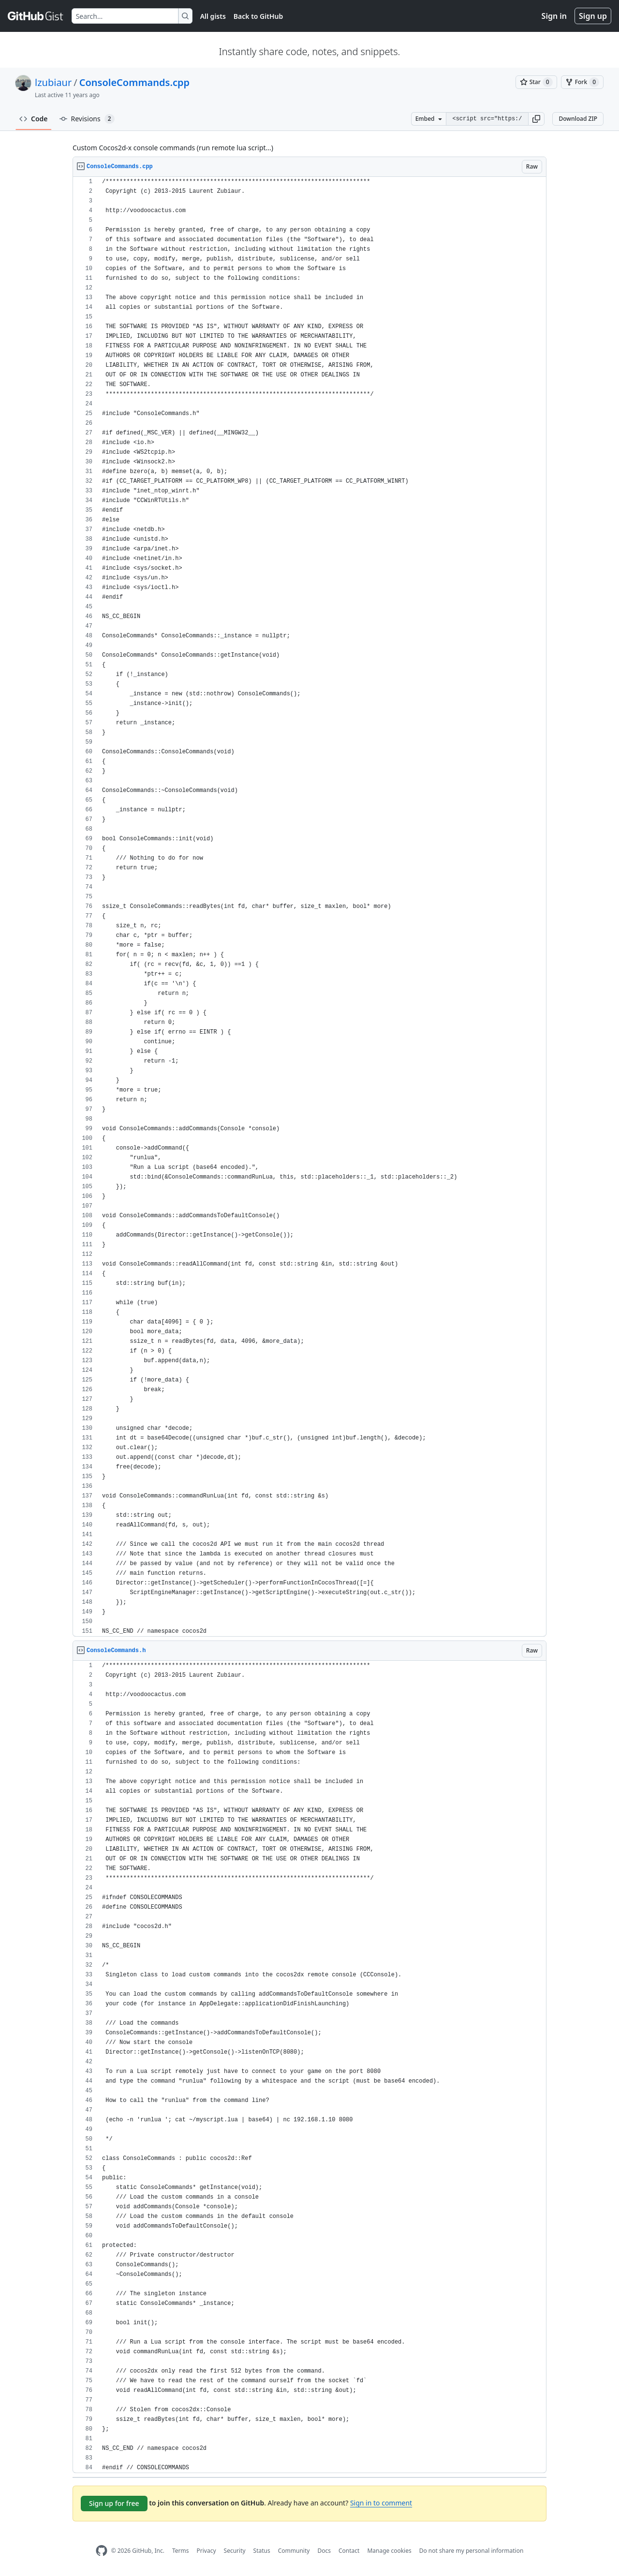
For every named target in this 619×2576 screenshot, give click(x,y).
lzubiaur (53, 82)
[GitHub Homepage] (101, 2551)
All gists (213, 16)
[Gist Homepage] (36, 16)
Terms (180, 2551)
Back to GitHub (258, 16)
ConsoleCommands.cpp (134, 82)
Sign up (593, 16)
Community (294, 2551)
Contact (349, 2551)
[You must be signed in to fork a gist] (582, 82)
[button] (536, 119)
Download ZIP (578, 119)
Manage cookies (389, 2551)
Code (33, 118)
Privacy (206, 2551)
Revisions (87, 119)
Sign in (554, 16)
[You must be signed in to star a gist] (536, 82)
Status (261, 2551)
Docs (324, 2551)
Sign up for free (114, 2503)
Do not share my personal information (471, 2551)
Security (235, 2551)
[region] (309, 907)
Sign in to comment (381, 2502)
